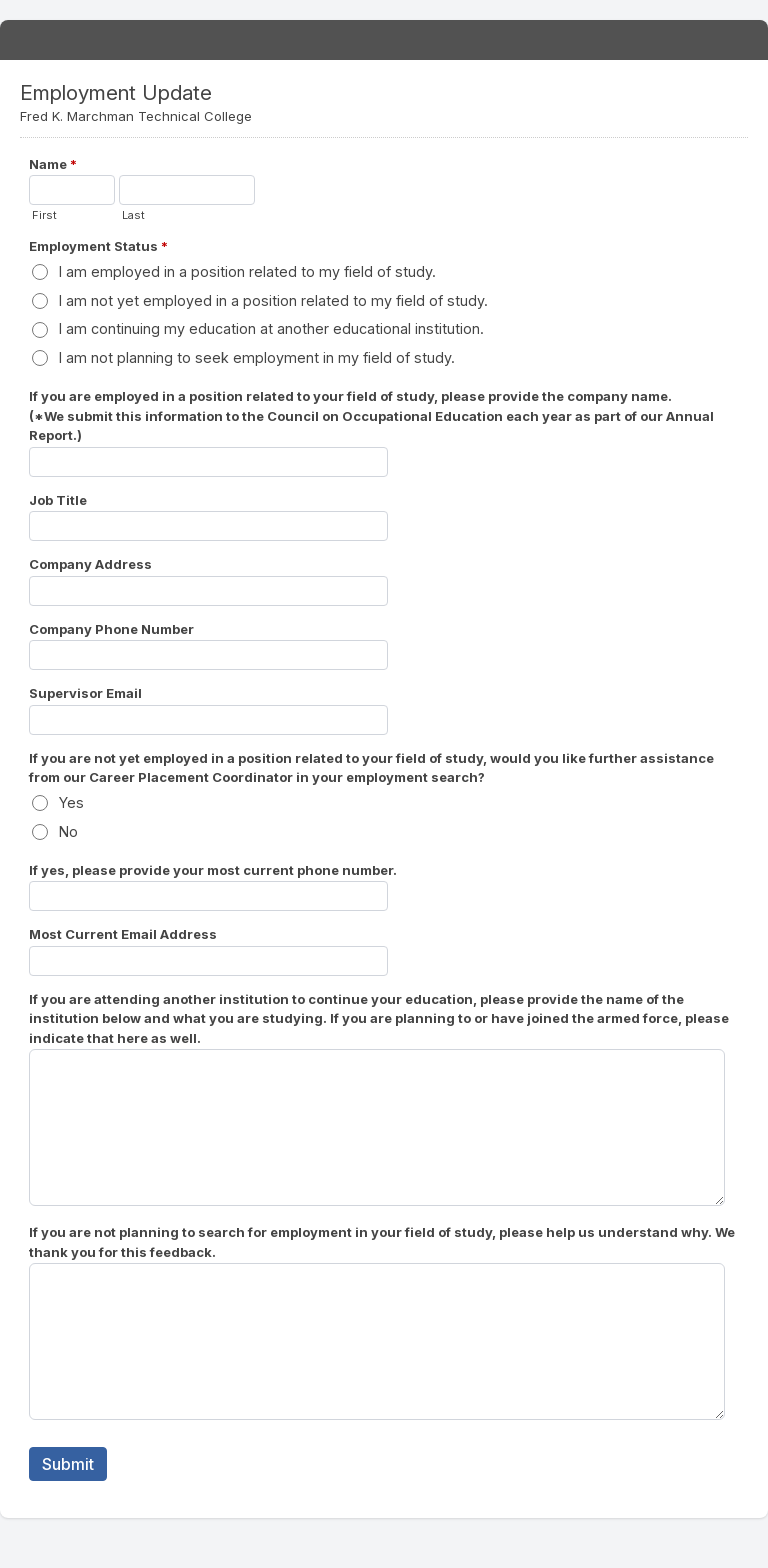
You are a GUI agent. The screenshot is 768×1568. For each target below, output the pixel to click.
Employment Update (384, 40)
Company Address (90, 564)
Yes (71, 802)
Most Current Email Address (123, 934)
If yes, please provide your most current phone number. (213, 870)
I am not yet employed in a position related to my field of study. (273, 300)
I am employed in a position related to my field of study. (247, 271)
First (44, 215)
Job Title (58, 500)
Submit (68, 1464)
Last (133, 215)
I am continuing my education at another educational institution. (271, 328)
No (68, 831)
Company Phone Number (111, 629)
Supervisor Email (85, 693)
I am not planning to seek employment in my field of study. (257, 357)
